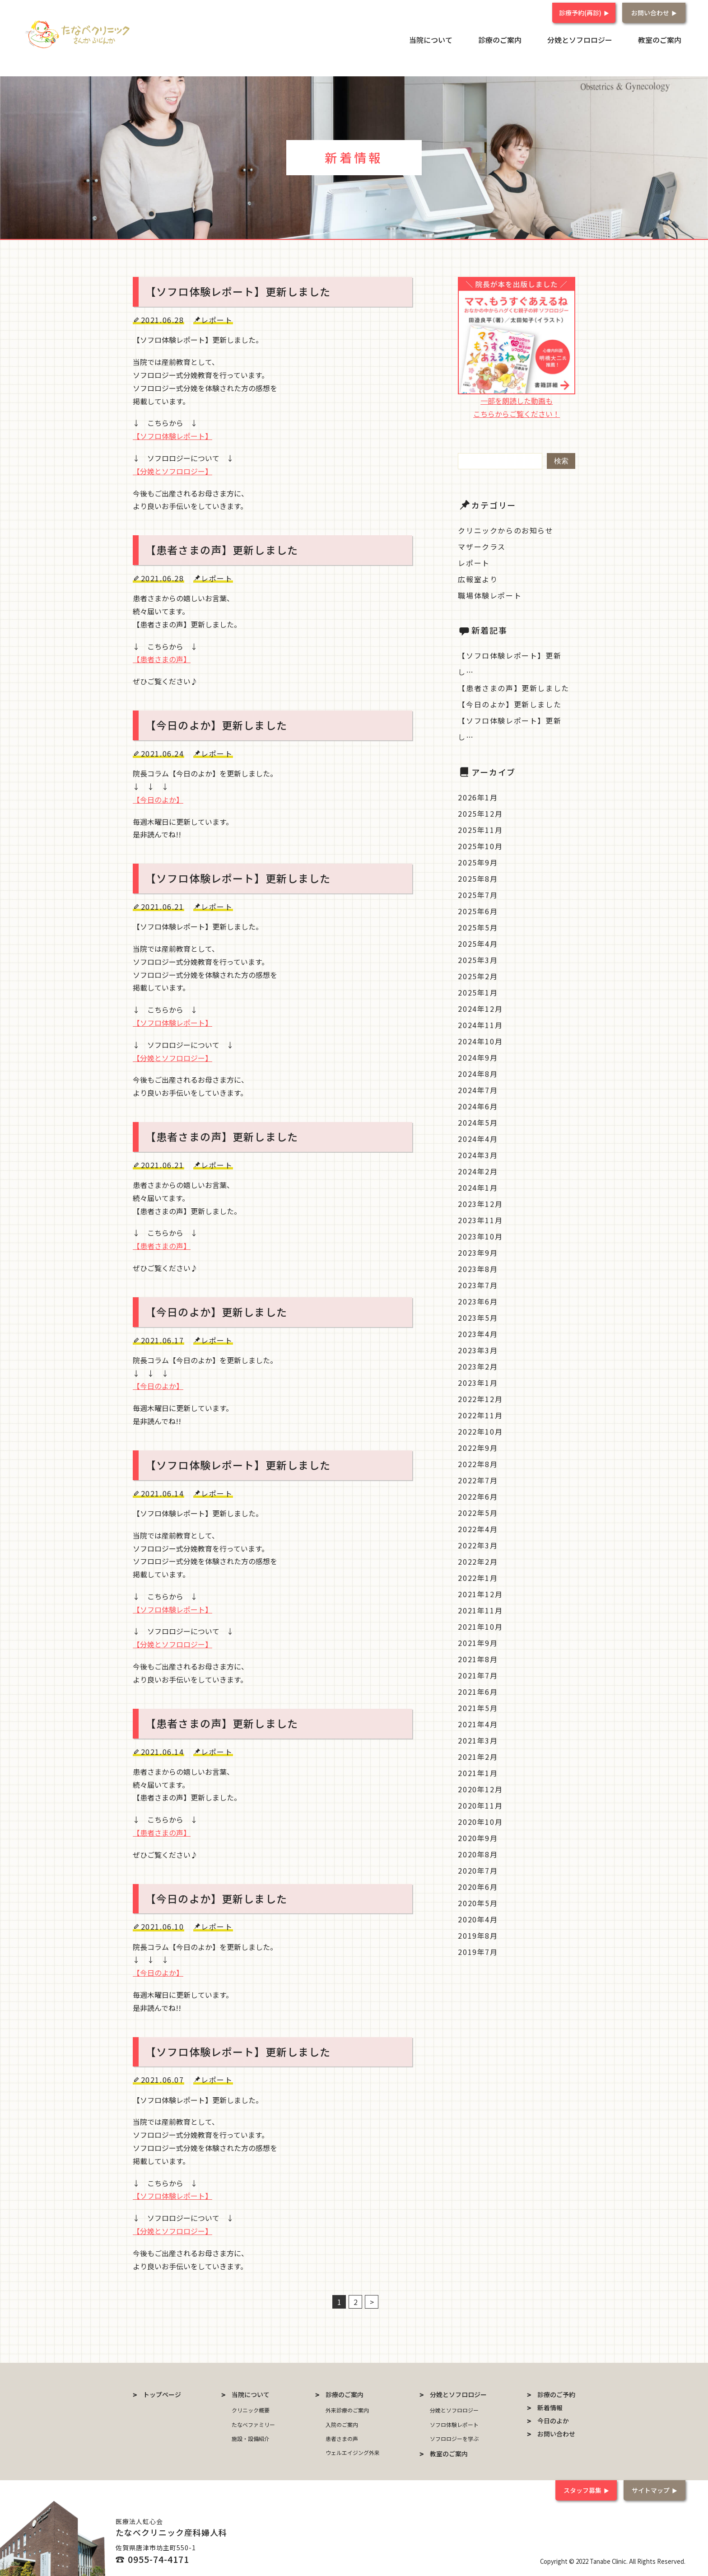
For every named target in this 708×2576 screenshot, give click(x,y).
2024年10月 (480, 1039)
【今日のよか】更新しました (509, 703)
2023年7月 (478, 1283)
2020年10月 (480, 1820)
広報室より (478, 577)
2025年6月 (478, 909)
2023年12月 (480, 1202)
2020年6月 (478, 1885)
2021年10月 (480, 1625)
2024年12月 (480, 1007)
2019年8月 (478, 1934)
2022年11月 (480, 1413)
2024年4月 (478, 1137)
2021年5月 (478, 1706)
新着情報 (550, 2406)
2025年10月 (480, 844)
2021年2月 (478, 1755)
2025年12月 (480, 812)
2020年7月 (478, 1869)
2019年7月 (478, 1950)
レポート (473, 561)
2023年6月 (478, 1300)
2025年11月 (480, 828)
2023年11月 (480, 1218)
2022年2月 (478, 1560)
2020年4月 (478, 1917)
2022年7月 (478, 1478)
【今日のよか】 (158, 798)
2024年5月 (478, 1121)
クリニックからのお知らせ (505, 529)
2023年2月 (478, 1365)
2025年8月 (478, 877)
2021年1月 (478, 1771)
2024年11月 (480, 1023)
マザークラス (482, 545)
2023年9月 (478, 1251)
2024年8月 (478, 1072)
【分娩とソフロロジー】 (172, 469)
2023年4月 (478, 1332)
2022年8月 (478, 1462)
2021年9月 (478, 1641)
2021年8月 (478, 1657)
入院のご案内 (342, 2423)
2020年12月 (480, 1787)
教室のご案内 (663, 38)
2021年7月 (478, 1674)
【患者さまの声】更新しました (513, 687)
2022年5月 (478, 1511)
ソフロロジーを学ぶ (454, 2437)
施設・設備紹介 (251, 2437)
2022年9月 (478, 1446)
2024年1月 (478, 1186)
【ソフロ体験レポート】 (172, 435)
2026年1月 (478, 795)
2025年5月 (478, 926)
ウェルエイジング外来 (353, 2451)
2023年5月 (478, 1316)
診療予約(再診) (580, 9)
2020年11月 (480, 1804)
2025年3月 (478, 958)
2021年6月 (478, 1690)
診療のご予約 (556, 2393)
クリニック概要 (251, 2409)
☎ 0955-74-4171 (152, 2557)
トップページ (162, 2393)
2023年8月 (478, 1267)
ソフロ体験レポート (454, 2423)
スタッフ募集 (580, 2488)
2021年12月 (480, 1592)
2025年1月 (478, 991)
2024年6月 (478, 1104)
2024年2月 (478, 1169)
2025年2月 (478, 974)
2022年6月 (478, 1495)
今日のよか (553, 2419)
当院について (458, 38)
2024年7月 (478, 1088)
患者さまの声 (342, 2437)
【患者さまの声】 (162, 658)
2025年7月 (478, 893)
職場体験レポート (490, 594)
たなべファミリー (253, 2423)
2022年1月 (478, 1576)
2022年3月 (478, 1543)
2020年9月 (478, 1836)
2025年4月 (478, 942)
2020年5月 (478, 1901)
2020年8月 (478, 1852)
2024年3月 (478, 1153)
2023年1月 (478, 1381)
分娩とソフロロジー (591, 38)
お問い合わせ (650, 9)
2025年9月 (478, 861)
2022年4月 (478, 1527)
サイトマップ (650, 2488)
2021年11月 (480, 1609)
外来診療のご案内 (347, 2409)
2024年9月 (478, 1056)
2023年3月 (478, 1348)
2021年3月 (478, 1739)
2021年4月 (478, 1722)
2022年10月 (480, 1430)
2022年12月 (480, 1397)
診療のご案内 (519, 38)
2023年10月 (480, 1235)
